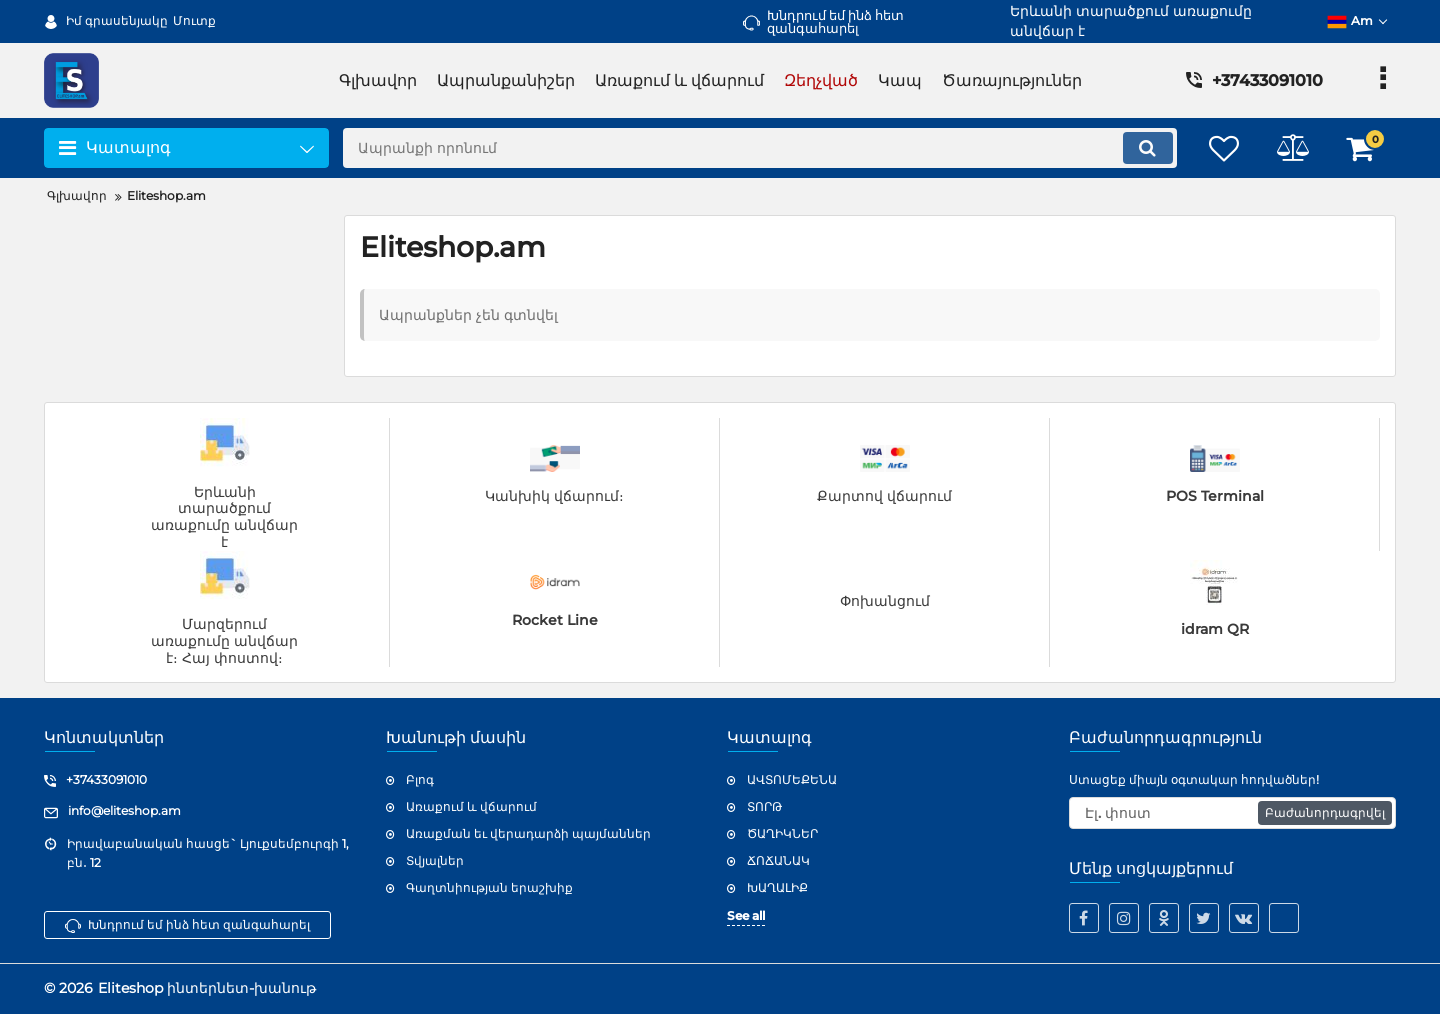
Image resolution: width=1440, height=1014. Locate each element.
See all (746, 915)
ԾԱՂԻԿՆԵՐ (782, 833)
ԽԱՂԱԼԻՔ (777, 887)
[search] (757, 148)
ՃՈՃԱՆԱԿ (778, 860)
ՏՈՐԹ (764, 806)
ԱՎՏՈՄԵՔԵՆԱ (792, 779)
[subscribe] (1233, 813)
